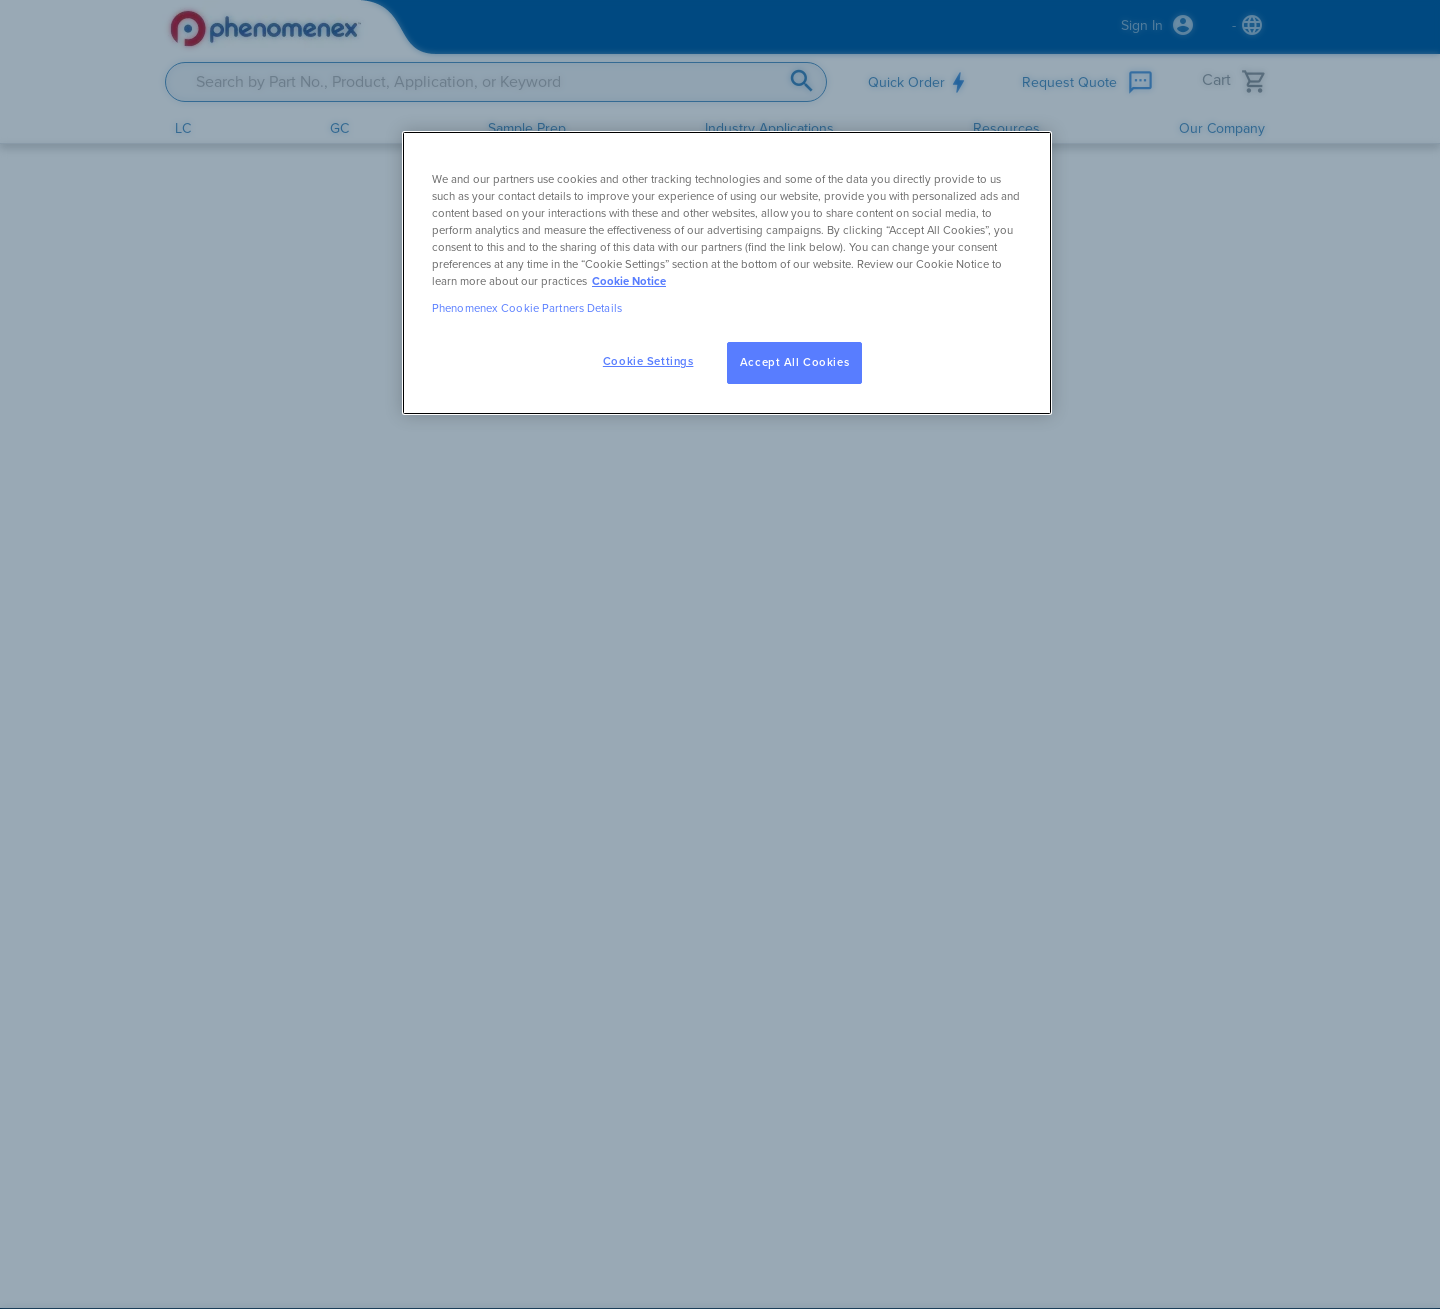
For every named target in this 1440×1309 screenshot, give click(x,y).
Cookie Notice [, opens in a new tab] (629, 281)
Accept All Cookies (794, 362)
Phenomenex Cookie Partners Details (527, 308)
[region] (727, 273)
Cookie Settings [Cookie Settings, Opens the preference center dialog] (648, 361)
